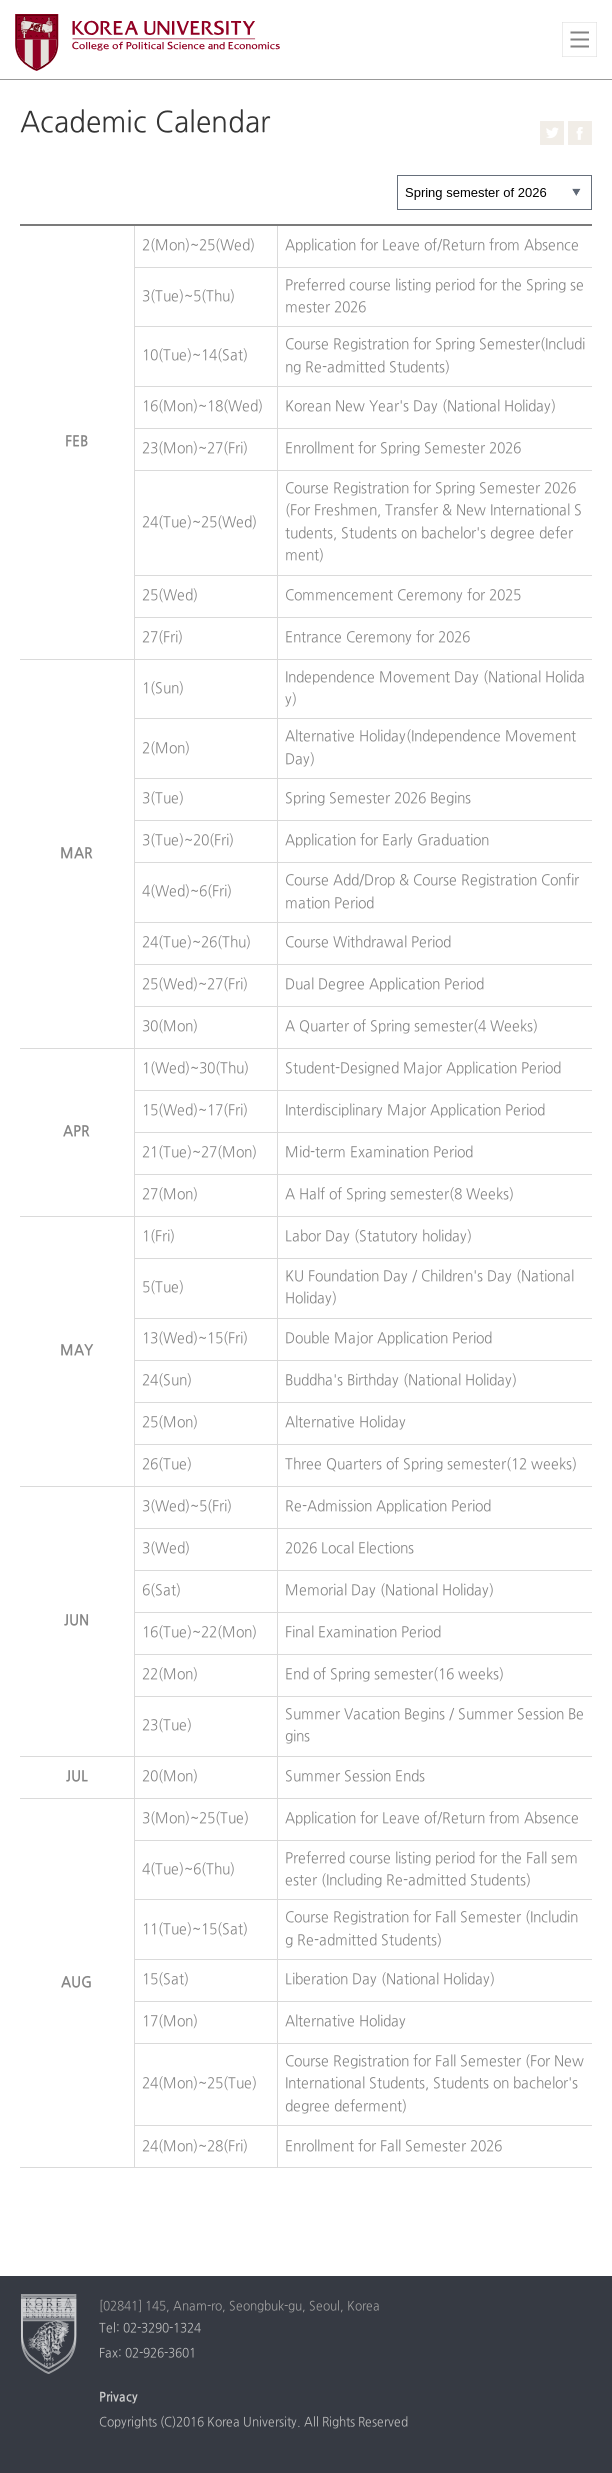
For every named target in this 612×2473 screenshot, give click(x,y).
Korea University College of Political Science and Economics (147, 42)
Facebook (580, 133)
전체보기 (579, 39)
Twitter (552, 133)
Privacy (118, 2398)
